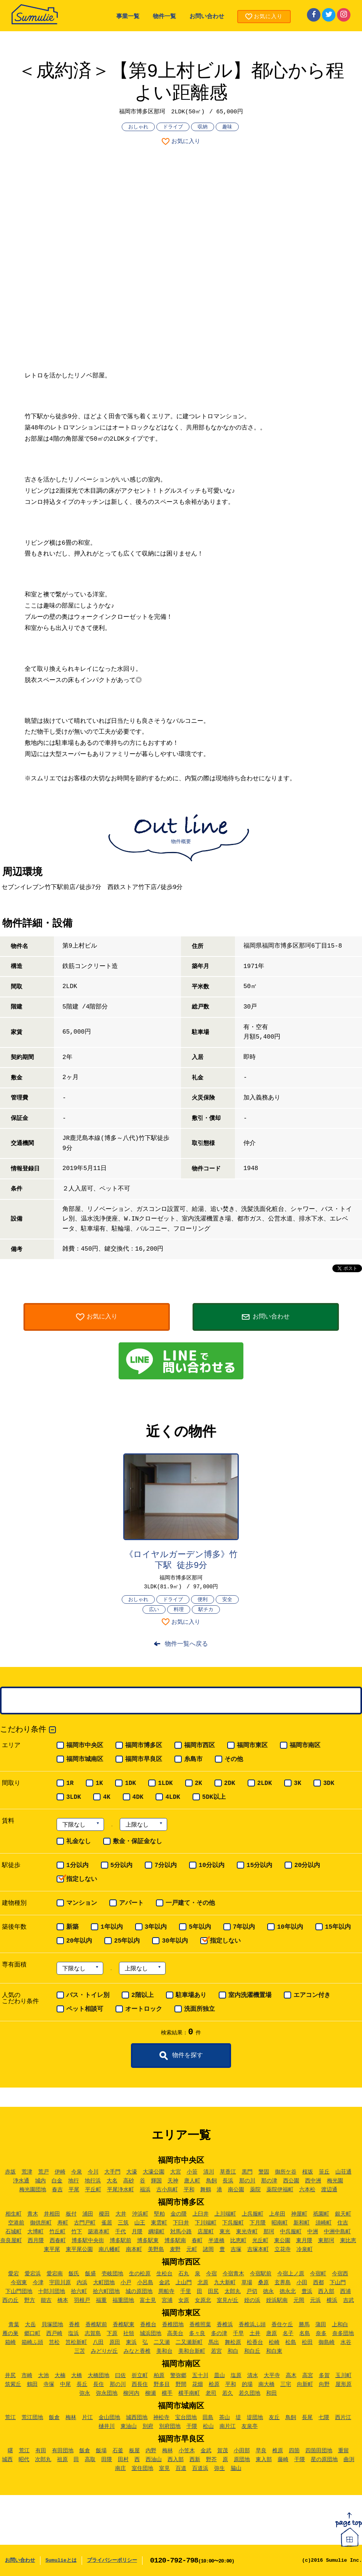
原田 (114, 2342)
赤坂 (10, 2172)
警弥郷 (178, 2375)
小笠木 (187, 2451)
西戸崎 (54, 2333)
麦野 (175, 2249)
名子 (288, 2333)
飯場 (101, 2451)
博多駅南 (175, 2241)
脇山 (236, 2468)
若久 (227, 2393)
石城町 (13, 2232)
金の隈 (179, 2214)
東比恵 (348, 2241)
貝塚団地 (52, 2325)
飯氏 (74, 2274)
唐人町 (192, 2181)
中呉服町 (291, 2232)
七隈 (323, 2417)
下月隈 (258, 2223)
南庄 (120, 2468)
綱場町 (156, 2232)
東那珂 (326, 2241)
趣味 (227, 127)
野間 (181, 2384)
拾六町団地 (106, 2291)
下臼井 (181, 2223)
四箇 (294, 2451)
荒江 (10, 2417)
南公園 (236, 2190)
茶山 (224, 2417)
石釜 (117, 2451)
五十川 (200, 2375)
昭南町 (280, 2223)
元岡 (298, 2300)
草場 (246, 2283)
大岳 (30, 2325)
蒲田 (320, 2325)
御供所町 (41, 2223)
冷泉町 (305, 2249)
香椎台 (148, 2325)
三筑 (123, 2223)
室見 (164, 2468)
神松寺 (161, 2417)
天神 (173, 2181)
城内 (40, 2181)
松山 (208, 2426)
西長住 (140, 2384)
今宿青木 (233, 2274)
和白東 (274, 2351)
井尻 (10, 2375)
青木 (32, 2214)
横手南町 (189, 2393)
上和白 (340, 2325)
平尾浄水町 (120, 2190)
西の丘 (10, 2300)
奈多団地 (343, 2333)
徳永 (268, 2291)
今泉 (76, 2172)
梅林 (70, 2417)
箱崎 (10, 2342)
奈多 (321, 2333)
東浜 (131, 2342)
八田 (98, 2342)
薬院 (255, 2190)
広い (154, 1610)
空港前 (16, 2223)
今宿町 (318, 2274)
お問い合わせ (206, 16)
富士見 (148, 2300)
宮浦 (167, 2300)
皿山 (219, 2375)
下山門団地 (18, 2291)
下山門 (338, 2283)
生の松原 (140, 2274)
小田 (302, 2283)
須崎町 (323, 2223)
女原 (183, 2300)
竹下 (76, 2232)
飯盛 (90, 2274)
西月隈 (36, 2241)
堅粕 (159, 2214)
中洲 (312, 2232)
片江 (87, 2417)
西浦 (345, 2291)
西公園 (291, 2181)
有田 (40, 2451)
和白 (233, 2351)
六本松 (307, 2190)
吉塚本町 (258, 2249)
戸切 (251, 2291)
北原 (203, 2283)
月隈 (137, 2232)
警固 (263, 2172)
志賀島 (93, 2333)
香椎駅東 (123, 2325)
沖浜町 (140, 2214)
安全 (227, 1600)
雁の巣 (10, 2333)
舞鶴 (205, 2190)
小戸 (126, 2283)
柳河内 (131, 2393)
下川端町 (205, 2223)
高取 (90, 2459)
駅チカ (205, 1610)
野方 (29, 2300)
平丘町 (93, 2190)
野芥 (211, 2459)
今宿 (211, 2274)
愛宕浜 (33, 2274)
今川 (93, 2172)
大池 (43, 2375)
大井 (121, 2214)
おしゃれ (138, 127)
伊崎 (60, 2172)
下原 (112, 2333)
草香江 (228, 2172)
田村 (123, 2459)
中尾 (65, 2384)
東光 (225, 2232)
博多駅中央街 (88, 2241)
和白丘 (252, 2351)
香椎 (74, 2325)
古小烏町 (167, 2190)
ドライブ (173, 127)
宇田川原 (60, 2283)
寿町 (62, 2223)
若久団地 (249, 2393)
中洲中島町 (337, 2232)
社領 (128, 2333)
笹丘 (324, 2172)
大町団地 (104, 2283)
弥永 (84, 2393)
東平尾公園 (79, 2249)
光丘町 (260, 2241)
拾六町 (79, 2291)
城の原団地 (139, 2291)
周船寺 (166, 2291)
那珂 (268, 2232)
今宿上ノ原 (290, 2274)
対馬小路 (181, 2232)
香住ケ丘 (282, 2325)
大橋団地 (98, 2375)
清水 (252, 2375)
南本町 (134, 2249)
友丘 (274, 2417)
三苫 (79, 2351)
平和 (189, 2190)
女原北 (203, 2300)
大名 (112, 2181)
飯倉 (54, 2417)
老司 (211, 2393)
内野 (151, 2451)
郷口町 (32, 2333)
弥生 (219, 2468)
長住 (98, 2384)
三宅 (285, 2384)
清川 (208, 2172)
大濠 (131, 2172)
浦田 (87, 2214)
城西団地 (136, 2417)
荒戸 (43, 2172)
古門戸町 (85, 2223)
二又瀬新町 (189, 2342)
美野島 (156, 2249)
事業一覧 (127, 16)
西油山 (154, 2459)
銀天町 (343, 2214)
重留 (343, 2451)
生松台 (164, 2274)
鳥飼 (211, 2181)
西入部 (326, 2291)
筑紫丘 (13, 2384)
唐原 (271, 2333)
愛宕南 (55, 2274)
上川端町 (225, 2214)
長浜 (228, 2181)
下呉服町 (233, 2223)
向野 (324, 2384)
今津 (38, 2283)
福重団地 (123, 2300)
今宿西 (340, 2274)
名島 (304, 2333)
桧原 (214, 2384)
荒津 (27, 2172)
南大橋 (266, 2384)
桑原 (263, 2283)
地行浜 (93, 2181)
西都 (318, 2283)
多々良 (197, 2333)
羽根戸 (82, 2300)
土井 (255, 2333)
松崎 (274, 2342)
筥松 (54, 2342)
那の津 (269, 2181)
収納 (203, 127)
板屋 (134, 2451)
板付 (71, 2214)
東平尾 (52, 2249)
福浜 (145, 2190)
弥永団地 (106, 2393)
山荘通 (343, 2172)
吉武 (348, 2300)
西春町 (58, 2241)
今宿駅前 (261, 2274)
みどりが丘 (104, 2351)
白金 (57, 2181)
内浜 (82, 2283)
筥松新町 (76, 2342)
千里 (185, 2291)
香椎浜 (225, 2325)
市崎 (27, 2375)
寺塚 (49, 2384)
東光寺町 (247, 2232)
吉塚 (236, 2249)
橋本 (62, 2300)
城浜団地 (150, 2333)
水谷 (345, 2342)
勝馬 (304, 2325)
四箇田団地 (318, 2451)
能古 (46, 2300)
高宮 (307, 2375)
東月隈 (304, 2241)
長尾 (307, 2417)
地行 (73, 2181)
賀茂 (222, 2451)
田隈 (106, 2459)
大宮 (175, 2172)
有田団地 (63, 2451)
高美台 (175, 2333)
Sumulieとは (61, 2560)
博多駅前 (120, 2241)
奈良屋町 (11, 2241)
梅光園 (335, 2181)
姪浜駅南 (277, 2300)
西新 (194, 2459)
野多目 (162, 2384)
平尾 (74, 2190)
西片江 (343, 2417)
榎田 (104, 2214)
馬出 (213, 2342)
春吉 (57, 2190)
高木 (291, 2375)
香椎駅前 (96, 2325)
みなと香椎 (137, 2351)
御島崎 (326, 2342)
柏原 (159, 2375)
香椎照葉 (200, 2325)
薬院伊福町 (279, 2190)
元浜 (315, 2300)
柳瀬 (150, 2393)
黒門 (247, 2172)
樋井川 (107, 2426)
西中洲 (313, 2181)
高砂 (128, 2181)
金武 (164, 2283)
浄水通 (21, 2181)
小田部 (242, 2451)
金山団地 (109, 2417)
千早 (238, 2333)
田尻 (213, 2291)
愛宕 (13, 2274)
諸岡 (208, 2249)
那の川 (247, 2181)
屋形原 (343, 2384)
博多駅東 (148, 2241)
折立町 (140, 2375)
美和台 (164, 2351)
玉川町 (343, 2375)
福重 (101, 2300)
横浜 (332, 2300)
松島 (290, 2342)
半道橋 (216, 2241)
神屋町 (299, 2214)
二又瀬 (162, 2342)
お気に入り (185, 141)
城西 (7, 2459)
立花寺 (283, 2249)
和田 (271, 2393)
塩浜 (73, 2333)
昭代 (23, 2459)
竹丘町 (57, 2232)
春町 (197, 2241)
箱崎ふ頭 (32, 2342)
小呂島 (145, 2283)
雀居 (106, 2223)
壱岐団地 (112, 2274)
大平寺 (272, 2375)
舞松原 (233, 2342)
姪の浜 (252, 2300)
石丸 (183, 2274)
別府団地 (170, 2426)
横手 (167, 2393)
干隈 (191, 2426)
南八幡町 (109, 2249)
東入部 (264, 2459)
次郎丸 (43, 2459)
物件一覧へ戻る (186, 1644)
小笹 (192, 2172)
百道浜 (200, 2468)
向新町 (305, 2384)
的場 (247, 2384)
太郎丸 (233, 2291)
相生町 (13, 2214)
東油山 (129, 2426)
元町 (191, 2249)
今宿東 (19, 2283)
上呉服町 (252, 2214)
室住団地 (142, 2468)
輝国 (156, 2181)
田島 (208, 2417)
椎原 (277, 2451)
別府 (147, 2426)
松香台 (255, 2342)
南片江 (228, 2426)
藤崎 (283, 2459)
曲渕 (349, 2459)
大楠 (60, 2375)
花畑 (197, 2384)
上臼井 (201, 2214)
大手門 (112, 2172)
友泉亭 (249, 2426)
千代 (120, 2232)
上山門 (184, 2283)
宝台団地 (186, 2417)
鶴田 (32, 2384)
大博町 (35, 2232)
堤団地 (255, 2417)
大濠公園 (153, 2172)
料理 (179, 1610)
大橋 (76, 2375)
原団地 (242, 2459)
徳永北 (288, 2291)
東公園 (282, 2241)
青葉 (13, 2325)
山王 (139, 2223)
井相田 (52, 2214)
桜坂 (307, 2172)
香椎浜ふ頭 (252, 2325)
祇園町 (321, 2214)
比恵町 (238, 2241)
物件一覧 (164, 16)
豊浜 (307, 2291)
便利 (203, 1600)
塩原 (236, 2375)
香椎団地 (173, 2325)
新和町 (301, 2223)
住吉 (342, 2223)
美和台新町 (191, 2351)
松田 (307, 2342)
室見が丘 (227, 2300)
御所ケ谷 (286, 2172)
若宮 (216, 2351)
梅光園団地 (32, 2190)
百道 (181, 2468)
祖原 (62, 2459)
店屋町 (206, 2232)
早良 (261, 2451)
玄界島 (283, 2283)
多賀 (324, 2375)
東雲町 (159, 2223)
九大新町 (225, 2283)
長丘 (82, 2384)
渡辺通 (329, 2190)
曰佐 (120, 2375)
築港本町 (98, 2232)
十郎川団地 (51, 2291)
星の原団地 (324, 2459)
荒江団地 (32, 2417)
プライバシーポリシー (112, 2560)
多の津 (219, 2333)
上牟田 (277, 2214)
